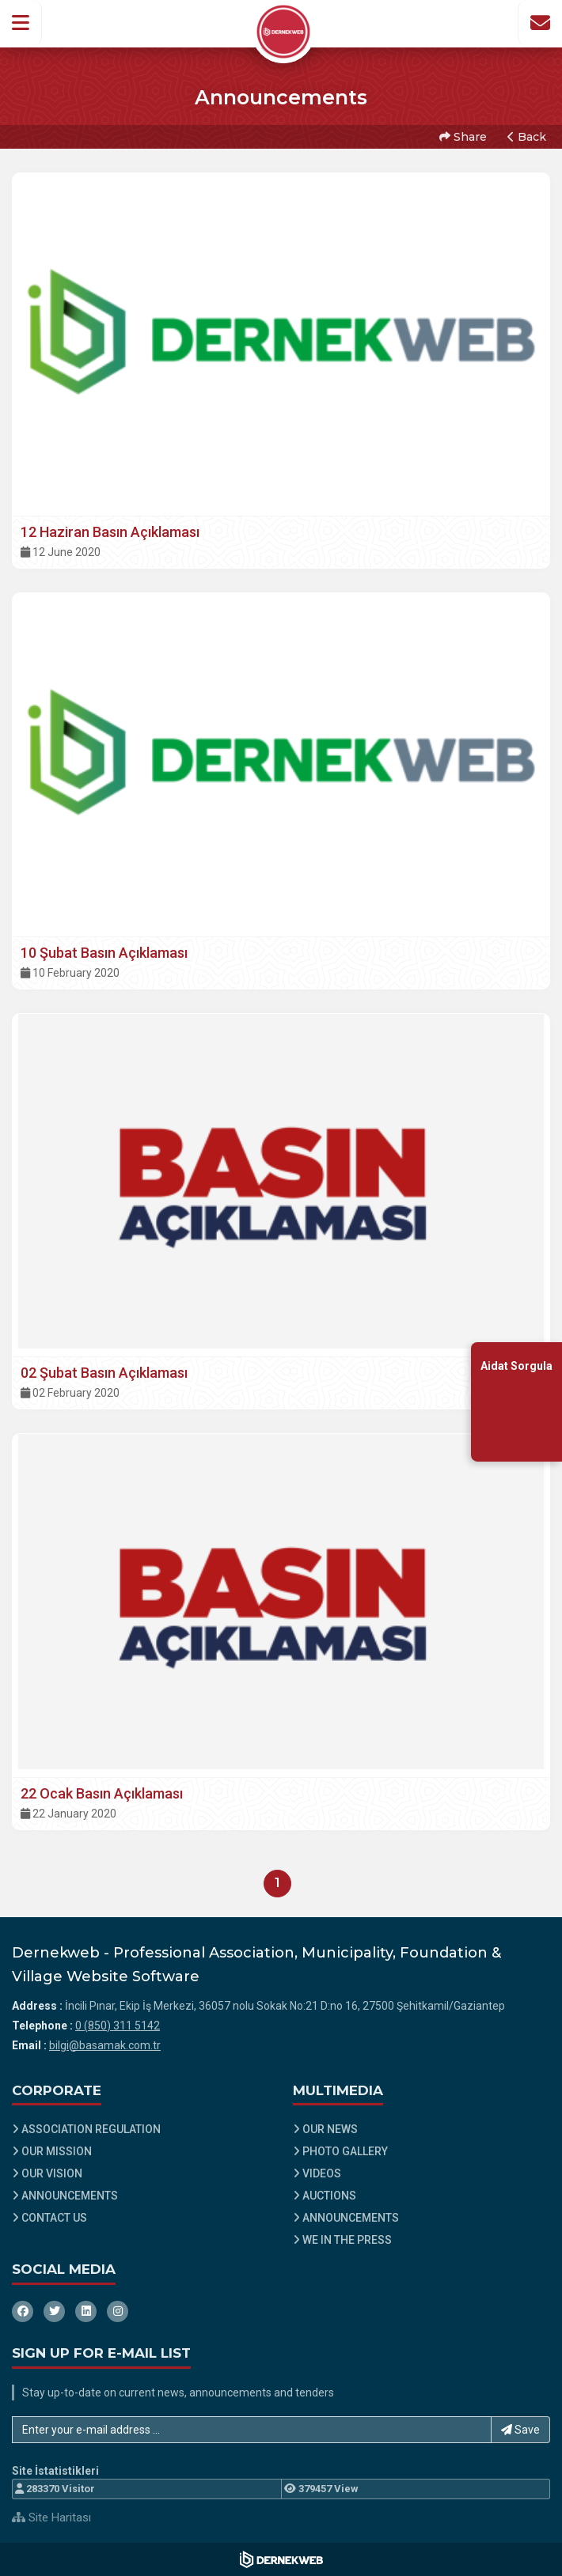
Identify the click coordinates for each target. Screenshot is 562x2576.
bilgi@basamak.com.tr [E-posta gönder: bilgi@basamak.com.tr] (105, 2045)
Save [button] (520, 2429)
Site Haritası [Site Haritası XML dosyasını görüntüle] (51, 2517)
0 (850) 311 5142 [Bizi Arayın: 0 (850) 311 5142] (117, 2025)
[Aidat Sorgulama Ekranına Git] (516, 1401)
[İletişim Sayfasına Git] (540, 23)
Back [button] (526, 137)
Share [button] (463, 137)
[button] (21, 23)
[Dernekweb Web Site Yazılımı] (281, 2559)
